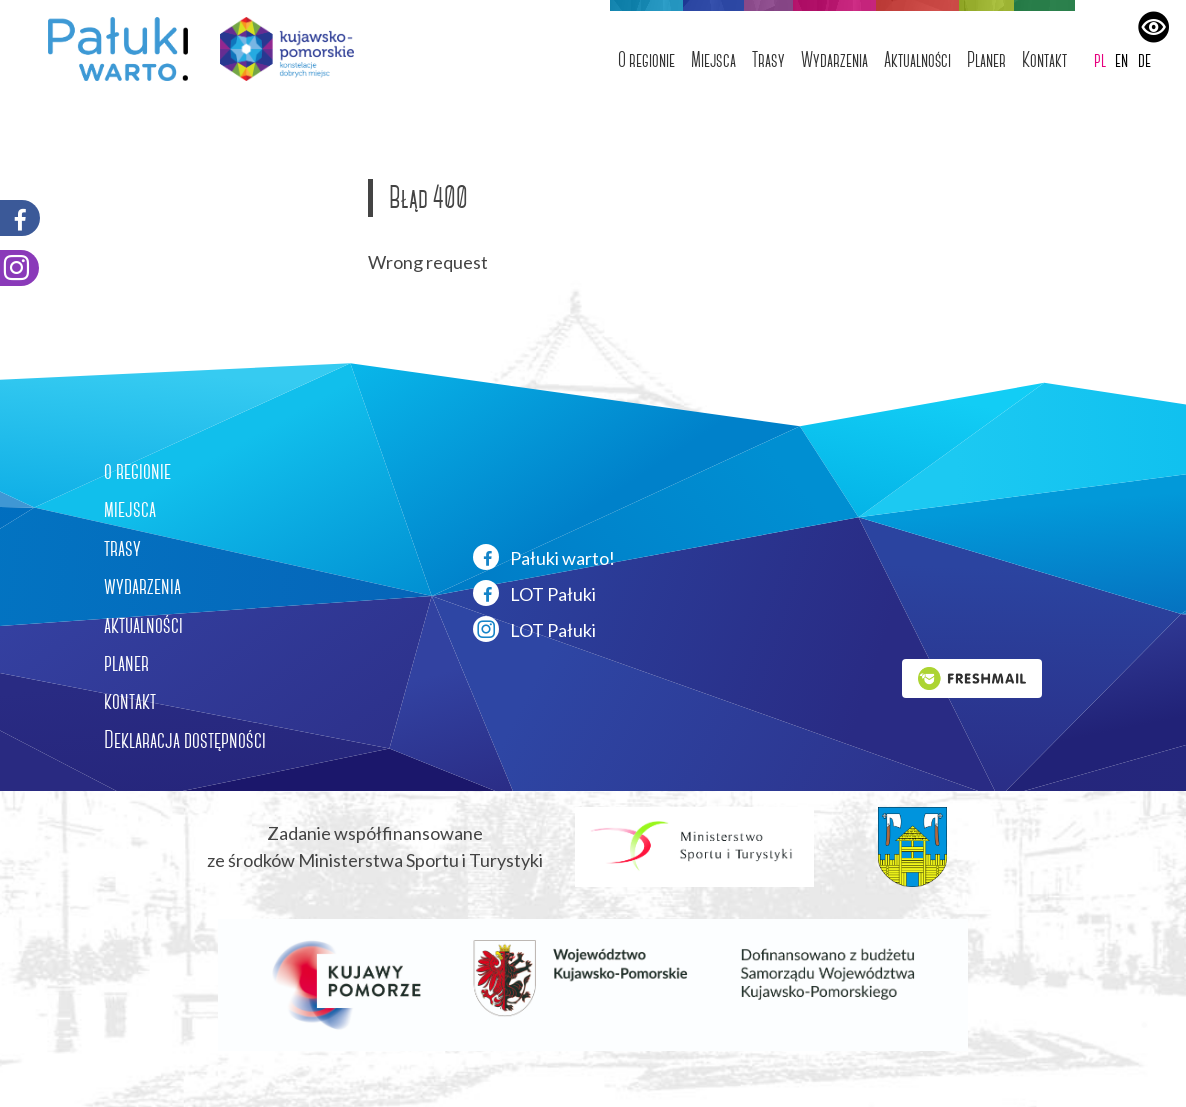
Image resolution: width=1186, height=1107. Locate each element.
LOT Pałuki (534, 593)
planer (126, 663)
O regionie (646, 59)
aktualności (143, 625)
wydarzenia (142, 586)
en (1121, 59)
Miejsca (713, 59)
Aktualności (917, 59)
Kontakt (1044, 59)
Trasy (768, 59)
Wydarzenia (834, 59)
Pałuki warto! (544, 557)
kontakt (130, 701)
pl (1100, 59)
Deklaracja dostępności (185, 740)
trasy (122, 548)
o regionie (137, 471)
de (1144, 59)
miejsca (130, 509)
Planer (986, 59)
